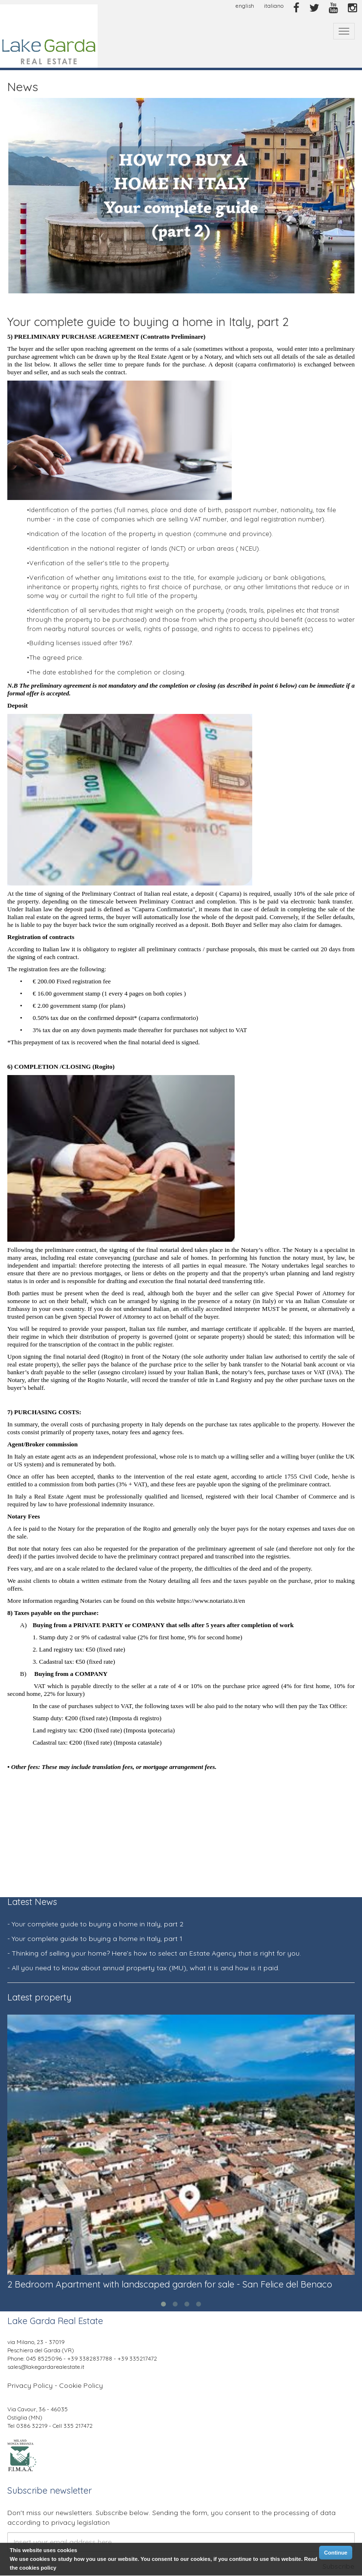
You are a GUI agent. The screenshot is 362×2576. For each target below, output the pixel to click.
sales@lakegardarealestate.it (45, 2366)
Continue (335, 2553)
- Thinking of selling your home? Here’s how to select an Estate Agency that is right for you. (154, 1953)
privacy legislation (80, 2522)
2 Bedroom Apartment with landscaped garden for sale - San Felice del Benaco (169, 2284)
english (245, 5)
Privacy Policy (30, 2385)
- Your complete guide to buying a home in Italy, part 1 (94, 1938)
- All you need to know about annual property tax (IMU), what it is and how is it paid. (143, 1967)
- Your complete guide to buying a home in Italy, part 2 (95, 1924)
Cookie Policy (81, 2385)
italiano (273, 5)
